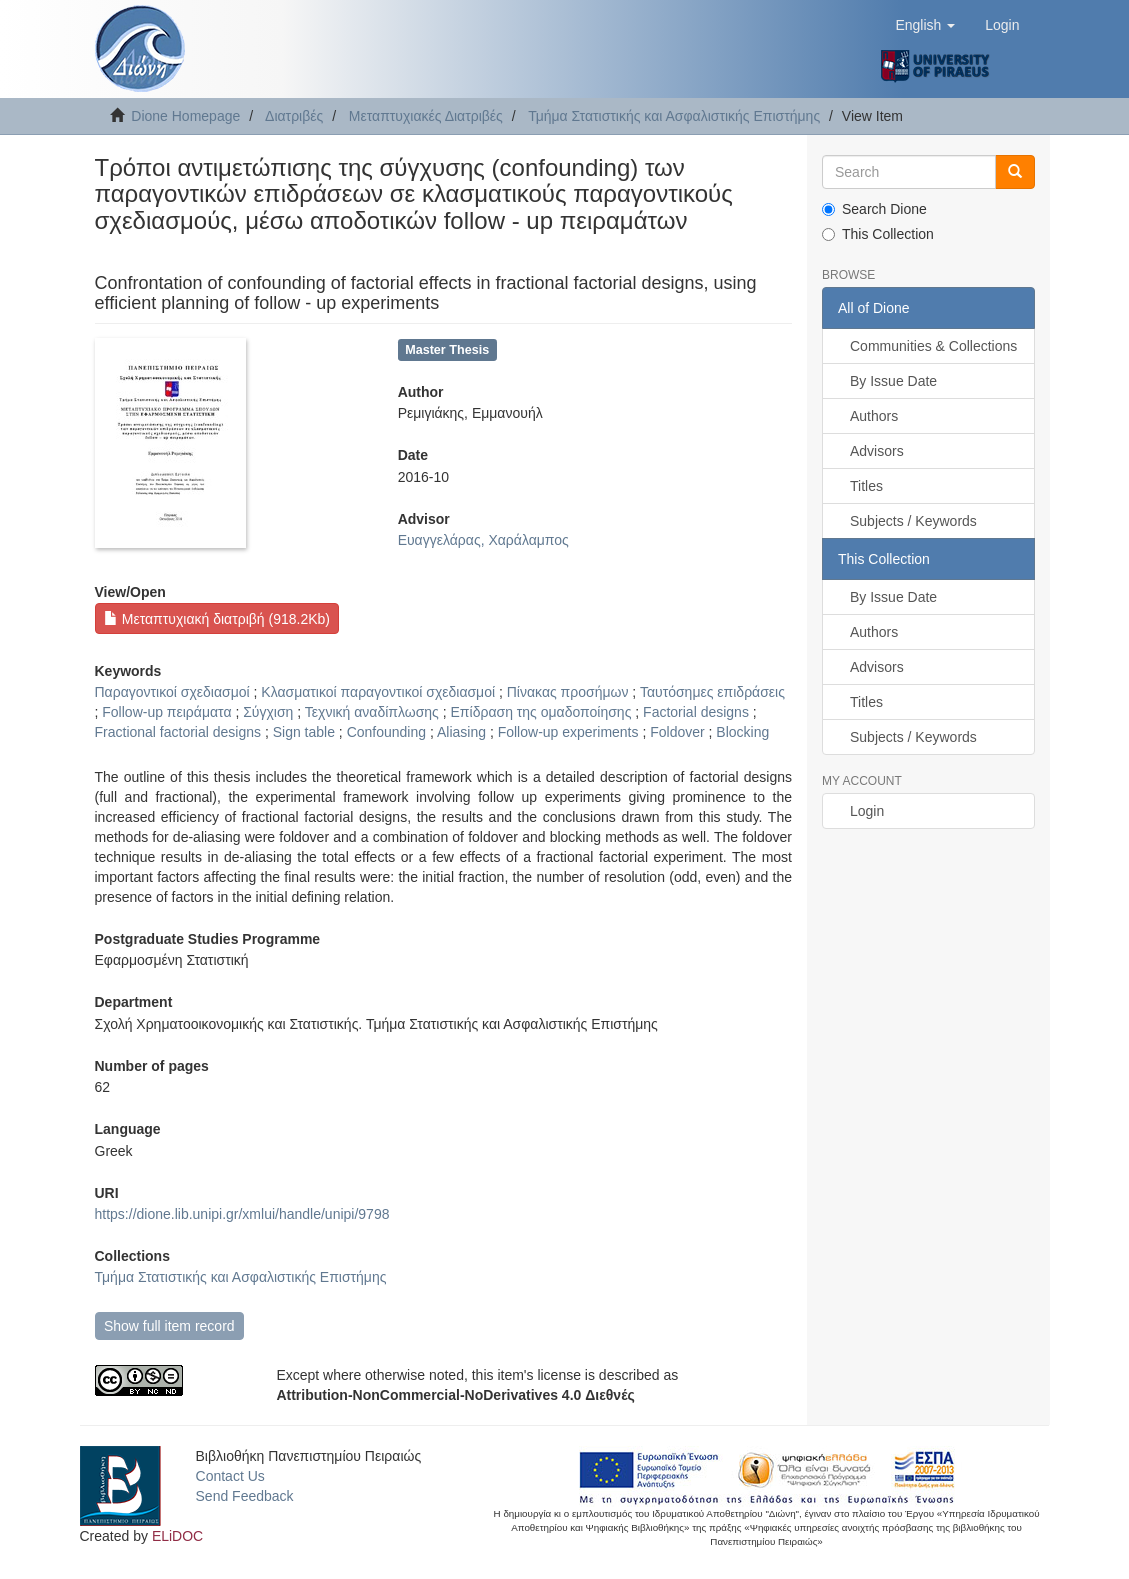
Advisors (877, 451)
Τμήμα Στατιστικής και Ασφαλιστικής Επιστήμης (674, 116)
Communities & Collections (933, 346)
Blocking (742, 732)
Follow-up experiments (568, 732)
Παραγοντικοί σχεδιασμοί (172, 692)
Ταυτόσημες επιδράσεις (712, 692)
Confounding (386, 732)
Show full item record (169, 1326)
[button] (925, 25)
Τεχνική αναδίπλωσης (372, 712)
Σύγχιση (268, 712)
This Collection (878, 234)
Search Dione (874, 209)
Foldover (677, 732)
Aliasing (461, 732)
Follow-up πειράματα (166, 712)
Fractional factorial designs (178, 732)
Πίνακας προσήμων (568, 692)
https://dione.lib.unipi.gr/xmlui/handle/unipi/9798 (242, 1214)
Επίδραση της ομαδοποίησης (541, 712)
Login (867, 811)
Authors (874, 416)
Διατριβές (294, 116)
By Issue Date (893, 381)
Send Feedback (245, 1496)
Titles (866, 486)
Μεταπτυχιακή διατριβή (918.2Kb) (217, 619)
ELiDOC (177, 1536)
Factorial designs (696, 712)
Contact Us (230, 1476)
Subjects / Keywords (913, 521)
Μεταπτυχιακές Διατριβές (426, 116)
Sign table (304, 732)
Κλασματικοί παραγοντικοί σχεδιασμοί (378, 692)
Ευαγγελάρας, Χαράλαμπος (483, 540)
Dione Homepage (185, 116)
